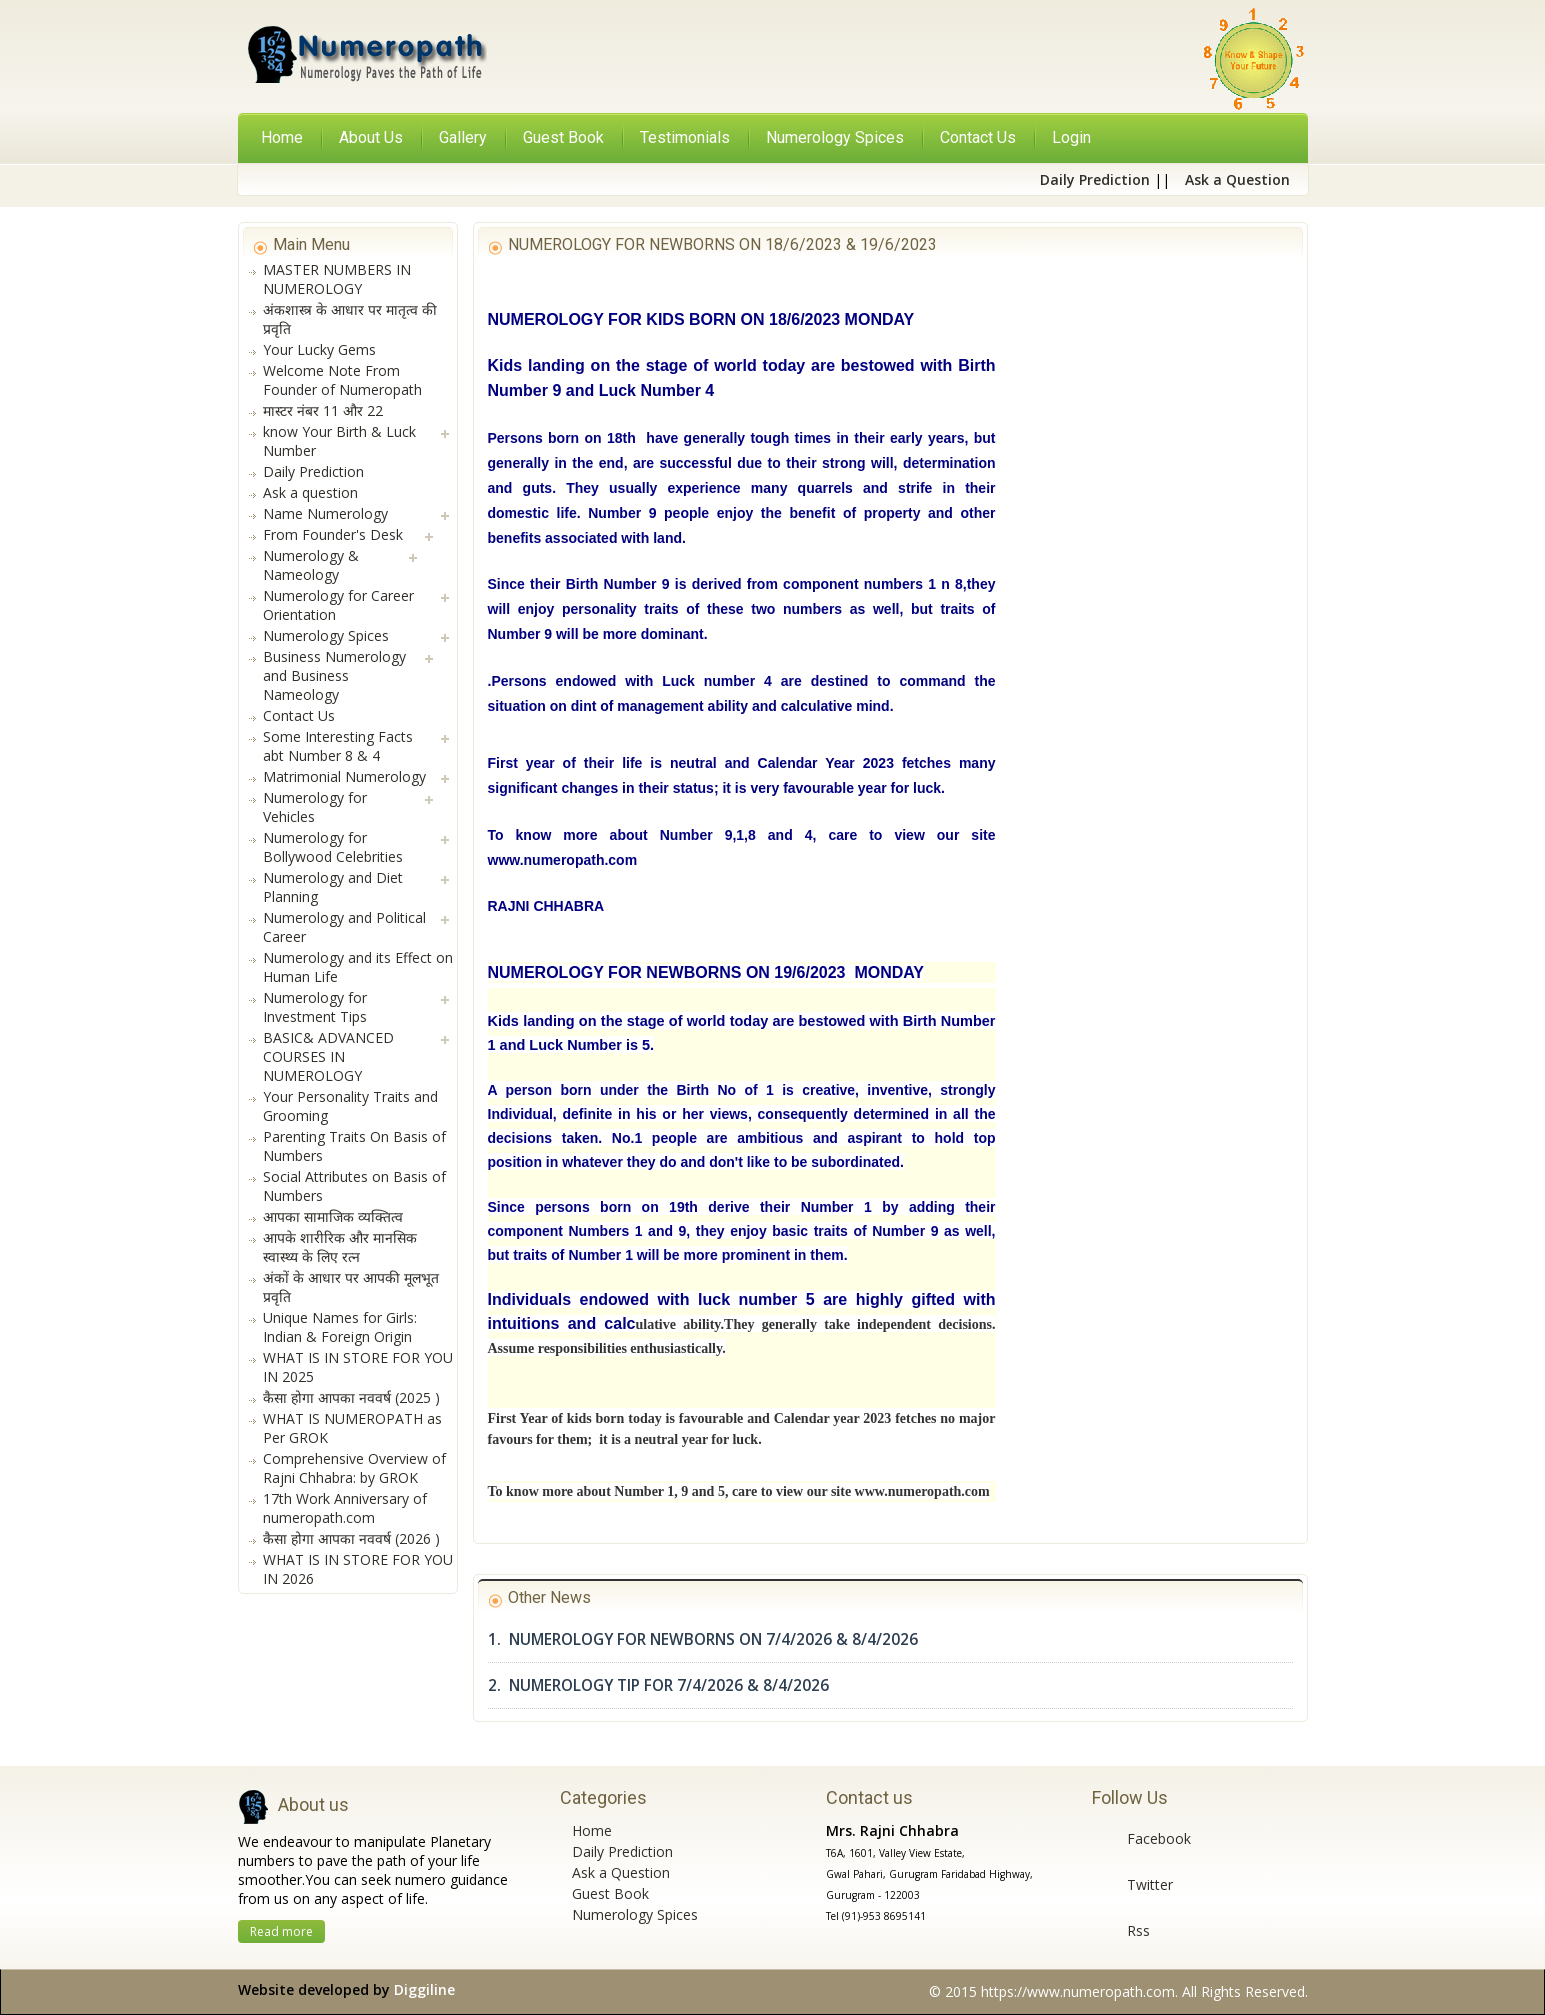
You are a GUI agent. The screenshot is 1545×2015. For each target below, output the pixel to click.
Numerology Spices (635, 1914)
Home (282, 137)
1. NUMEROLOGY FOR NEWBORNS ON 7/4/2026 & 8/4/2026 (703, 1639)
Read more (281, 1931)
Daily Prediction (622, 1851)
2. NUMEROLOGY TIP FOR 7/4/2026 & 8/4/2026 (658, 1685)
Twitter (1150, 1884)
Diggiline (424, 1989)
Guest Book (610, 1893)
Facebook (1159, 1838)
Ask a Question (621, 1872)
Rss (1138, 1930)
